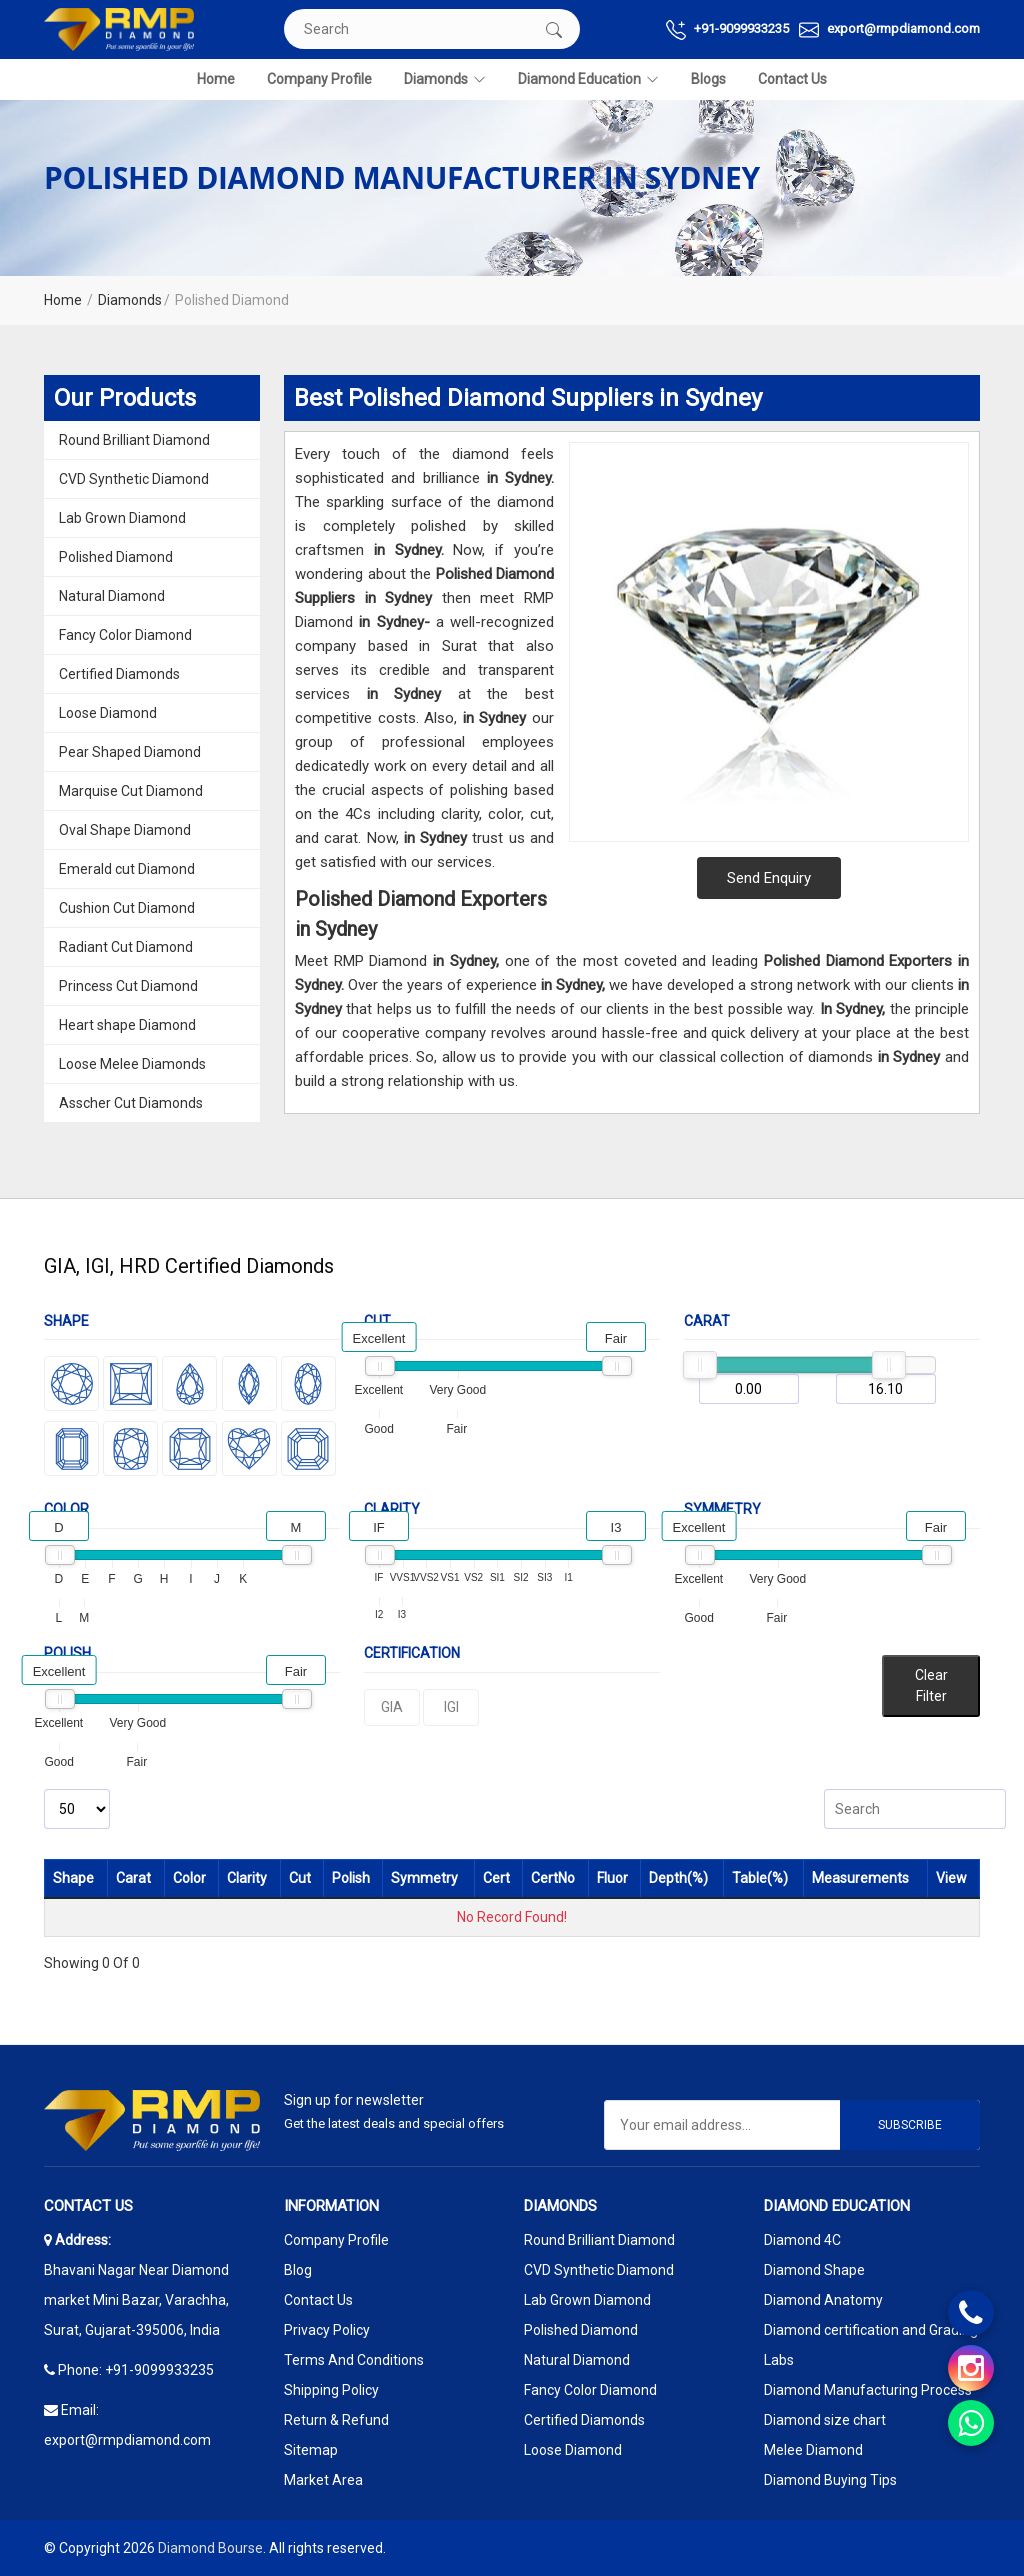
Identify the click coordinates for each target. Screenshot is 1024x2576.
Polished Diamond (116, 557)
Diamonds (445, 79)
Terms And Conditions (354, 2360)
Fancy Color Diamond (125, 635)
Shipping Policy (331, 2390)
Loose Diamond (108, 713)
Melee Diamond (813, 2450)
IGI (451, 1707)
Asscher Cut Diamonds (131, 1103)
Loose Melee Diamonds (132, 1064)
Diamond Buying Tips (830, 2480)
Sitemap (311, 2450)
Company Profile (319, 79)
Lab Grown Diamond (122, 518)
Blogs (708, 79)
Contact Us (792, 79)
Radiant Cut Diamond (126, 947)
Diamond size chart (825, 2420)
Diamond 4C (802, 2240)
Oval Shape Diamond (125, 830)
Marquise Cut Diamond (131, 791)
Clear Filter (931, 1685)
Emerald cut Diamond (127, 869)
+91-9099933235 (727, 30)
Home (216, 79)
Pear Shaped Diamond (130, 752)
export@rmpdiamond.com (889, 30)
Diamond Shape (814, 2270)
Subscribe (910, 2125)
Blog (298, 2270)
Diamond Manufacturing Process (868, 2390)
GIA (392, 1707)
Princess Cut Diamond (128, 986)
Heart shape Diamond (127, 1025)
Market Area (323, 2480)
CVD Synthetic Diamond (134, 479)
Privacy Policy (327, 2330)
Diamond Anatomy (823, 2300)
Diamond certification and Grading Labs (871, 2345)
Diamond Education (588, 79)
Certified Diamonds (119, 674)
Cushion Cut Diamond (127, 908)
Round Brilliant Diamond (134, 440)
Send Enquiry (769, 878)
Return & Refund (336, 2420)
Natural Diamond (112, 596)
